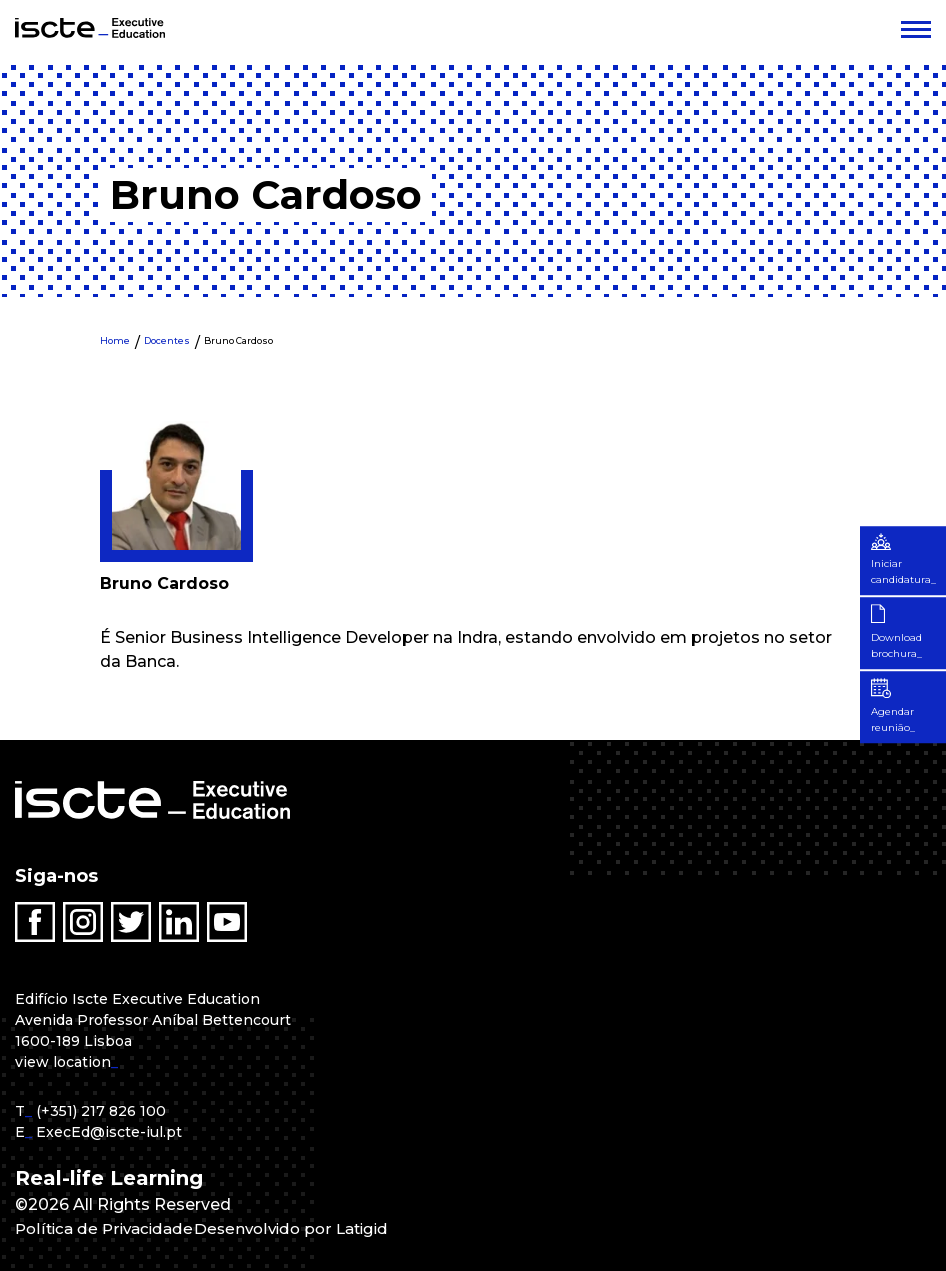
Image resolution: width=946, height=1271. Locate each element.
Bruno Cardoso (238, 340)
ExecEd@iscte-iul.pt (109, 1132)
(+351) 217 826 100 (101, 1111)
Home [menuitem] (115, 340)
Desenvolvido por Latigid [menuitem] (303, 1228)
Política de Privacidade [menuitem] (108, 1228)
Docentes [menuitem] (167, 340)
